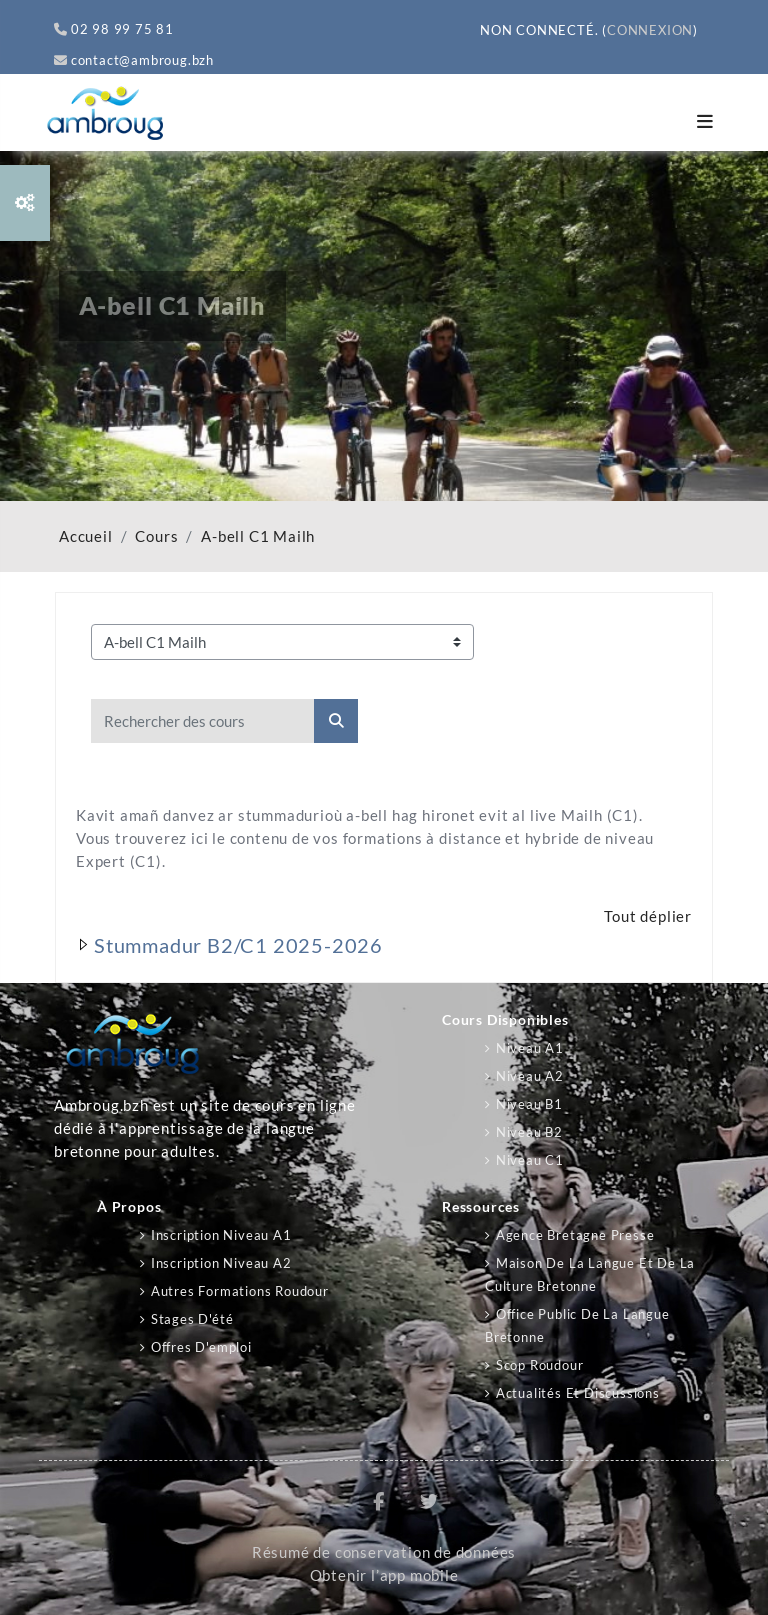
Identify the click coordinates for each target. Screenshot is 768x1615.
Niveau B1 (529, 1104)
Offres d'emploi (201, 1347)
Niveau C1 (530, 1160)
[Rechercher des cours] (203, 721)
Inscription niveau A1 (221, 1235)
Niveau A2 (530, 1076)
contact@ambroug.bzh (134, 60)
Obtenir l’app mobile (384, 1575)
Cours (156, 536)
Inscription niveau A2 (221, 1263)
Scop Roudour (540, 1365)
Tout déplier (648, 916)
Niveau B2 (529, 1132)
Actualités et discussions (578, 1393)
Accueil (86, 536)
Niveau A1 (530, 1048)
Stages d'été (192, 1319)
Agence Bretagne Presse (575, 1235)
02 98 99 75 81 (114, 29)
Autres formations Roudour (240, 1291)
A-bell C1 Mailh (258, 536)
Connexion (650, 30)
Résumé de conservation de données (384, 1552)
